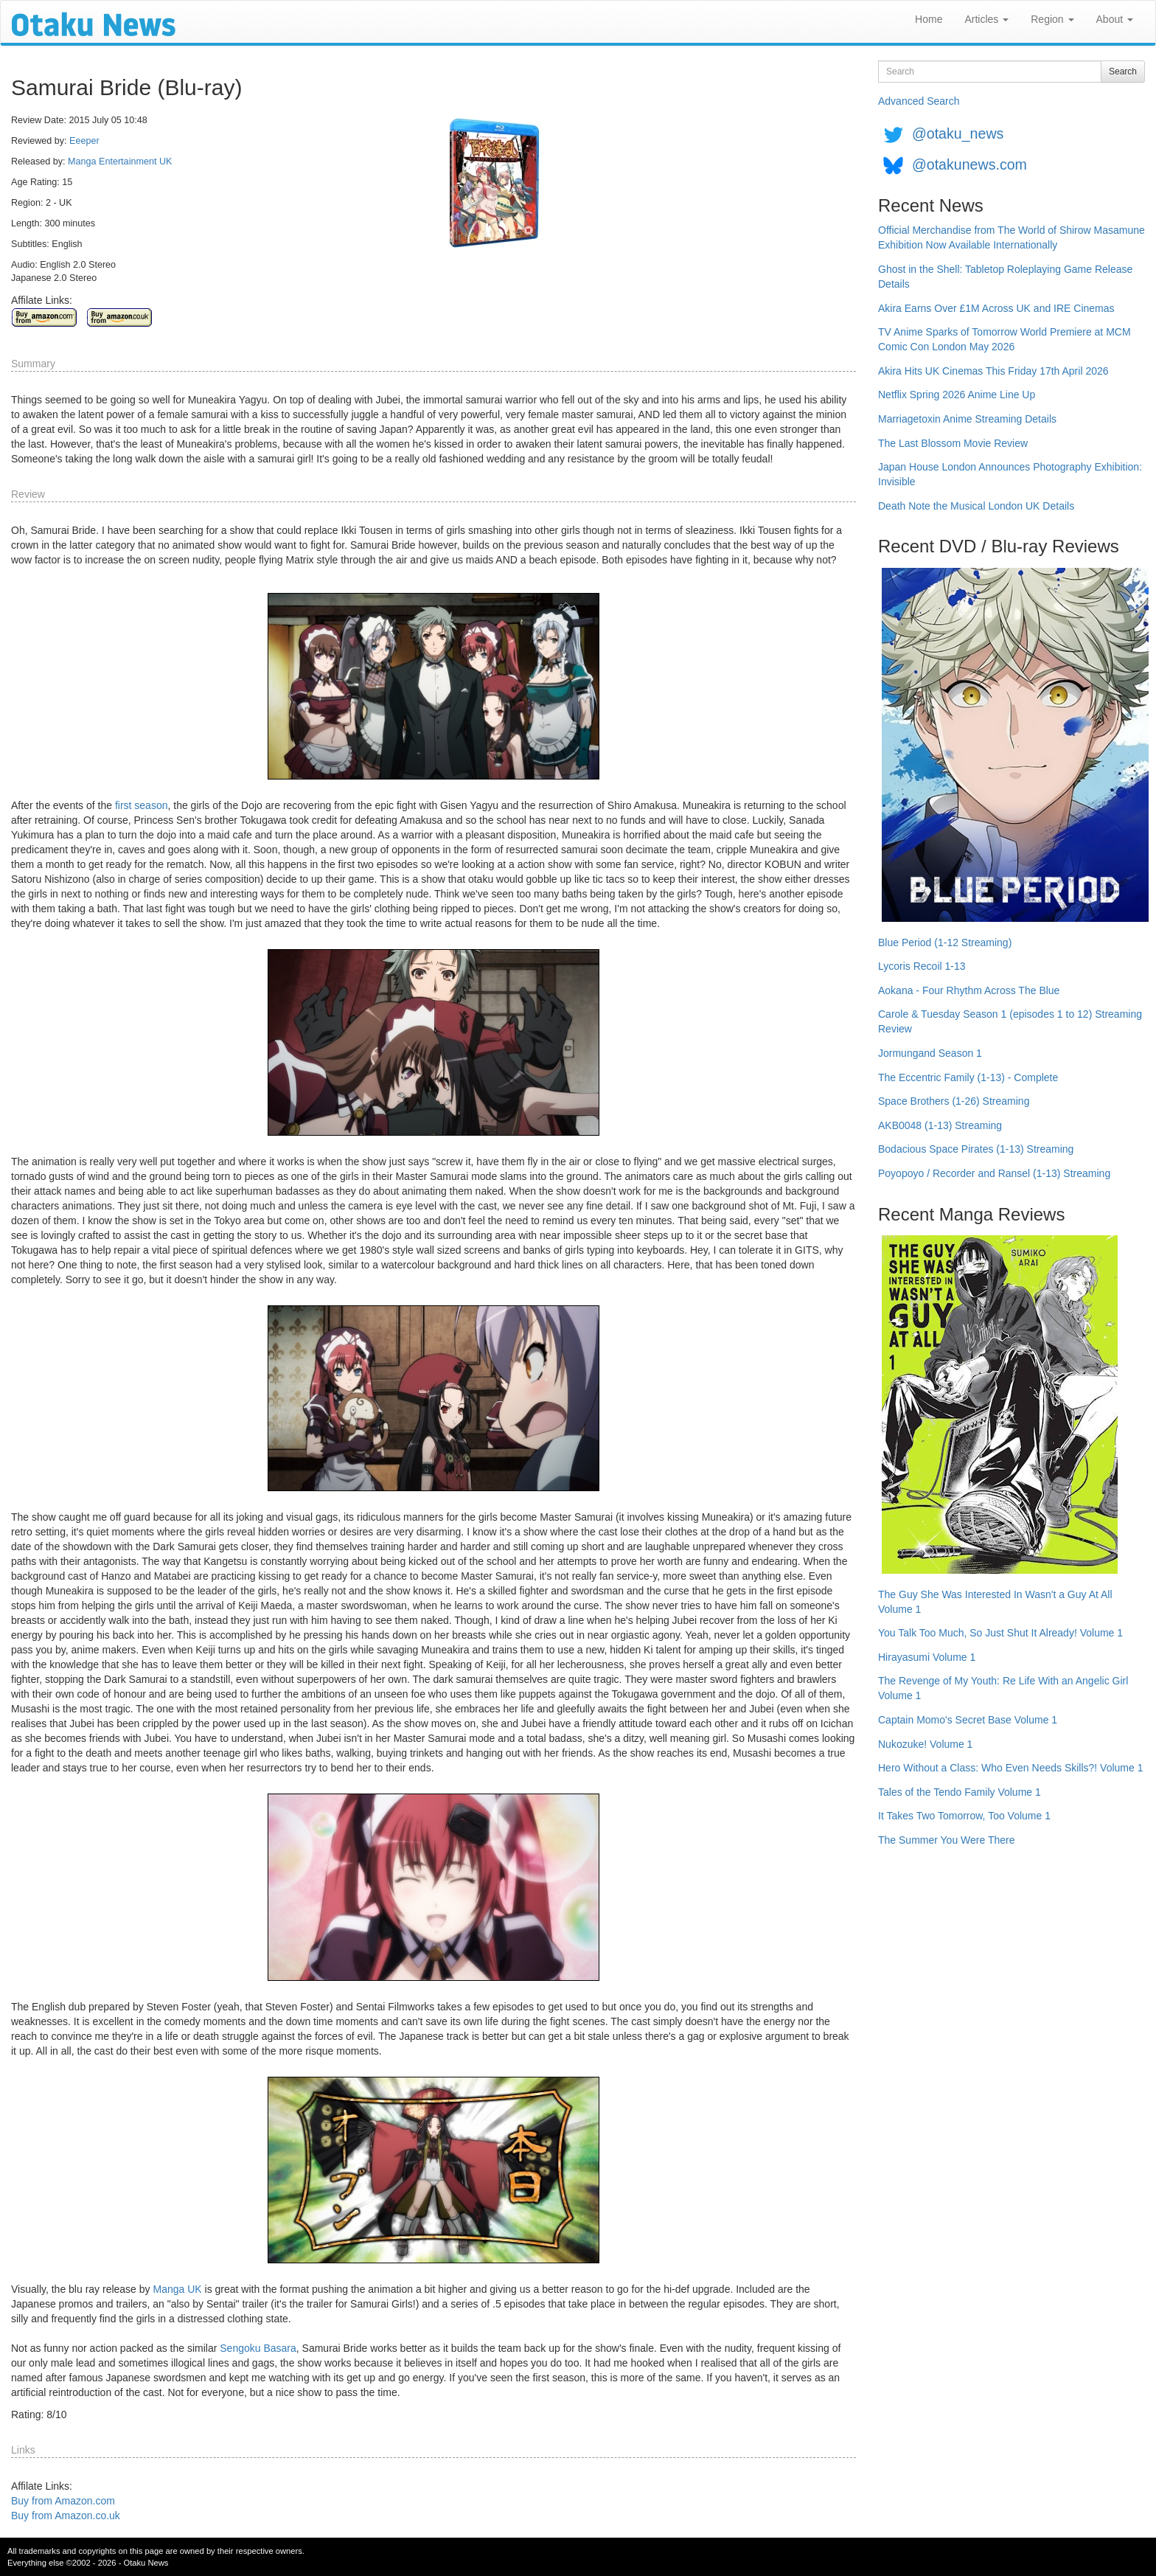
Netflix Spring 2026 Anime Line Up (956, 394)
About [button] (1114, 19)
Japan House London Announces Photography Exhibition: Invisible (1010, 474)
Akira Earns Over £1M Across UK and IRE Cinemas (996, 308)
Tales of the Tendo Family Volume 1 (959, 1792)
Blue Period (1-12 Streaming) (945, 942)
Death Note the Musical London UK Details (976, 506)
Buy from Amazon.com (63, 2501)
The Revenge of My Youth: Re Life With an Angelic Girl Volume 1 (1003, 1688)
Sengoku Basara (258, 2348)
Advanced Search (919, 101)
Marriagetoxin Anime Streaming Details (967, 419)
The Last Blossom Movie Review (953, 443)
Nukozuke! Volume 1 (925, 1744)
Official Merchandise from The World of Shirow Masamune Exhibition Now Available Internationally (1011, 237)
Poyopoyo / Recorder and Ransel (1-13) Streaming (994, 1173)
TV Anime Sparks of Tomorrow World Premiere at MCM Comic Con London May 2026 (1004, 339)
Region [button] (1052, 19)
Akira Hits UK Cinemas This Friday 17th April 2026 (993, 371)
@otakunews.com (969, 164)
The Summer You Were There (946, 1840)
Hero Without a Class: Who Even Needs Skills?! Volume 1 (1010, 1768)
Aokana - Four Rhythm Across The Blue (968, 990)
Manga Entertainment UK (120, 161)
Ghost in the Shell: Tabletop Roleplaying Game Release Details (1005, 276)
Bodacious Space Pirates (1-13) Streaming (975, 1149)
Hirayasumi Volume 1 (926, 1657)
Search (1123, 71)
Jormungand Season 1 (930, 1053)
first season (141, 805)
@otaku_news (957, 133)
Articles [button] (986, 19)
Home (928, 19)
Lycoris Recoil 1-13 (922, 966)
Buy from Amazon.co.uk (65, 2515)
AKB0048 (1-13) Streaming (940, 1125)
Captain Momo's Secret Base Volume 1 (967, 1720)
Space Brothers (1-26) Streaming (953, 1101)
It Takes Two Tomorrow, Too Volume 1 (964, 1816)
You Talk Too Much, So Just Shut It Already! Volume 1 (1000, 1633)
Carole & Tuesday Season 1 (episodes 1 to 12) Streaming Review (1010, 1021)
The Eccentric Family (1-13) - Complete (968, 1077)
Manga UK (177, 2289)
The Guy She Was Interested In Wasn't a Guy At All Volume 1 (995, 1602)
